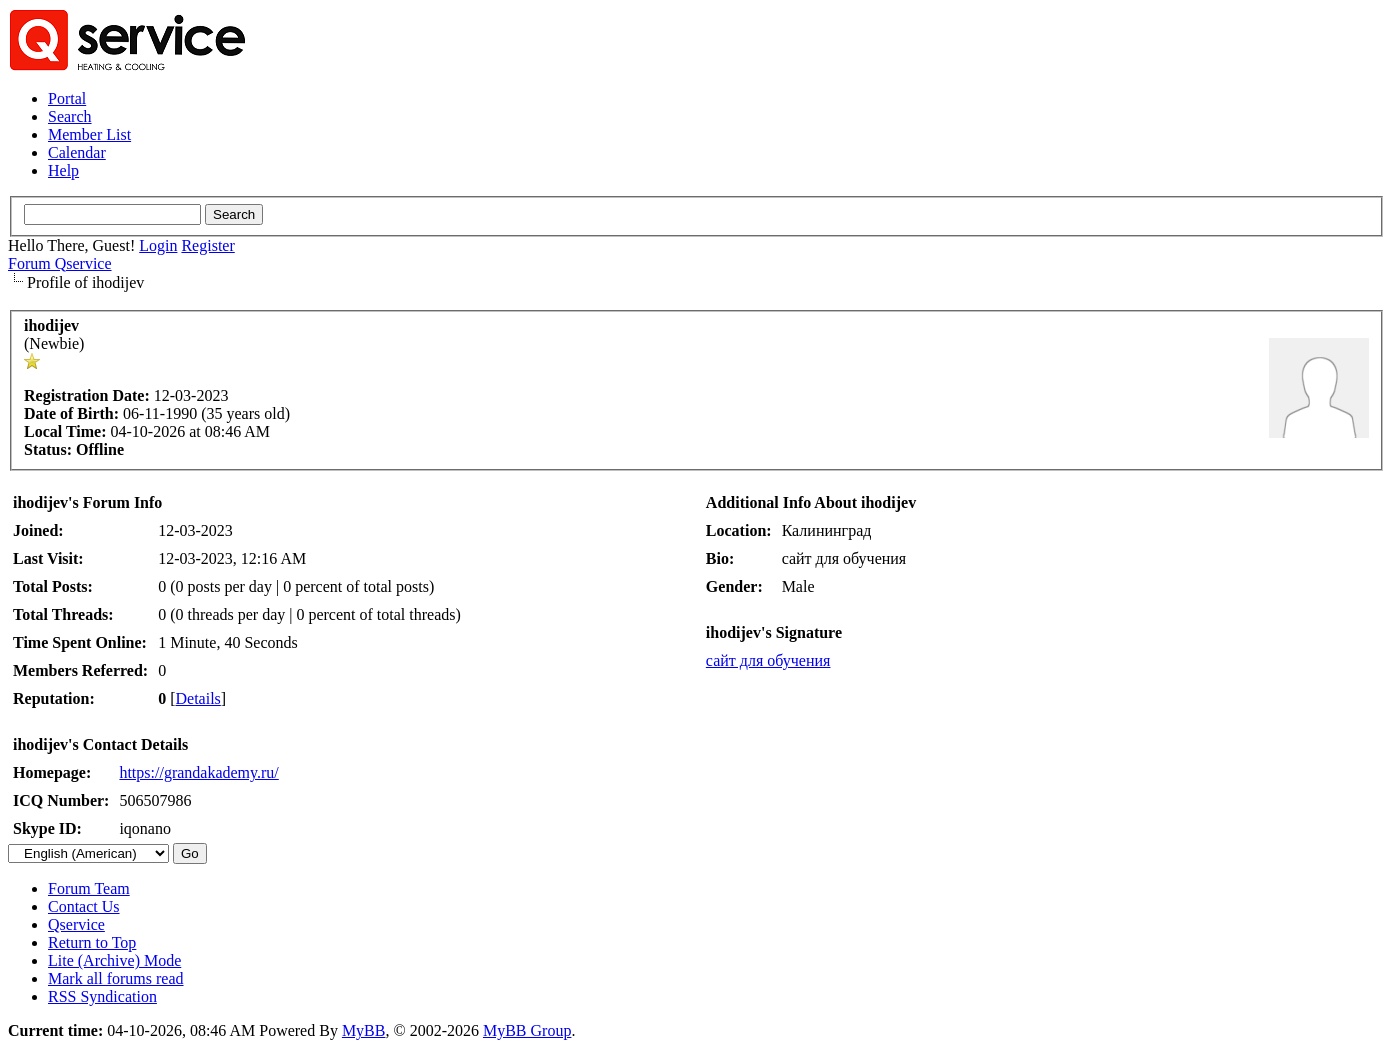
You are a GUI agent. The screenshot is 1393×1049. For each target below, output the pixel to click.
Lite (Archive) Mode (114, 960)
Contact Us (84, 906)
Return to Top (92, 942)
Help (63, 170)
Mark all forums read (116, 978)
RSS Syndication (102, 996)
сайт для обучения (768, 660)
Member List (89, 134)
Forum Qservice (60, 263)
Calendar (77, 152)
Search (70, 116)
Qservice (76, 924)
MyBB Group (527, 1030)
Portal (67, 98)
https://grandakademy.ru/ (198, 772)
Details (198, 698)
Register (207, 245)
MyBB (364, 1030)
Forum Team (89, 888)
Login (158, 245)
